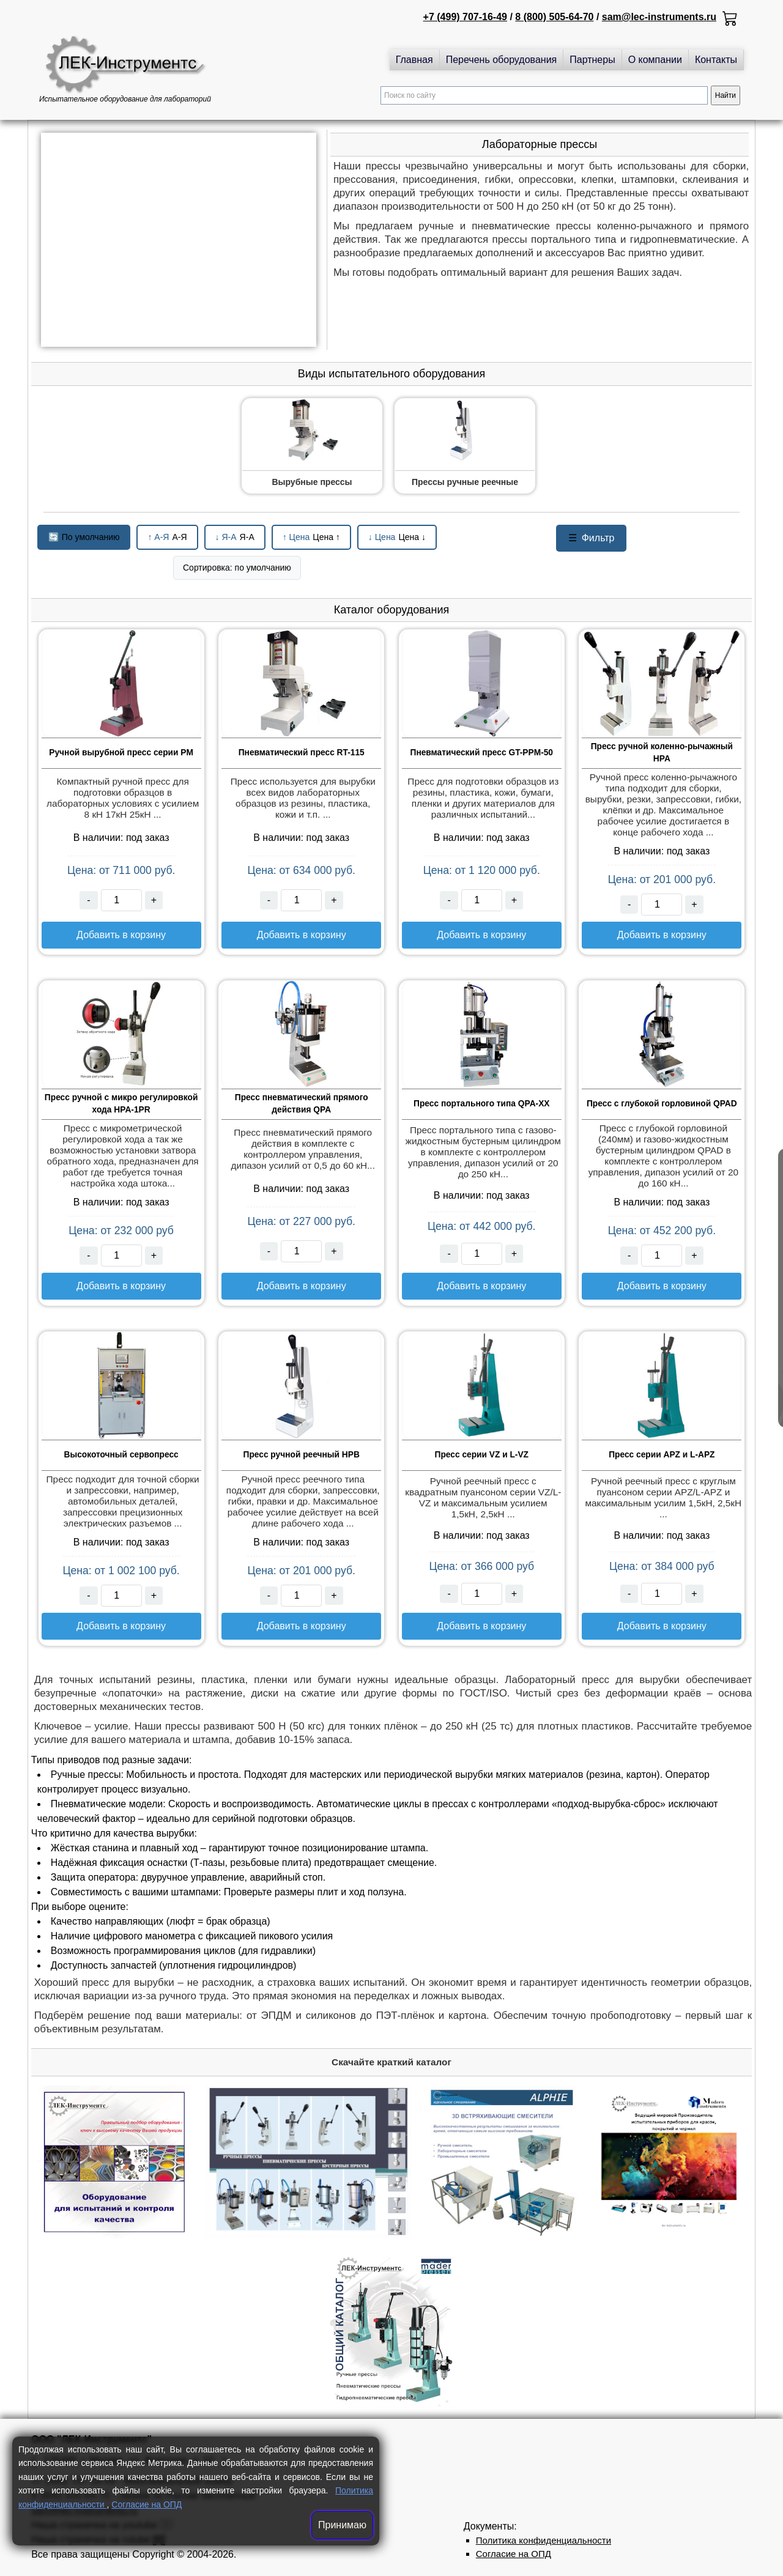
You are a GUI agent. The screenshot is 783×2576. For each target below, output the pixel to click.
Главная (414, 59)
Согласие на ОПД (146, 2504)
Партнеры (592, 59)
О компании (655, 59)
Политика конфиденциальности (543, 2540)
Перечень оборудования (501, 59)
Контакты (716, 59)
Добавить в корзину (121, 935)
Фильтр (591, 538)
